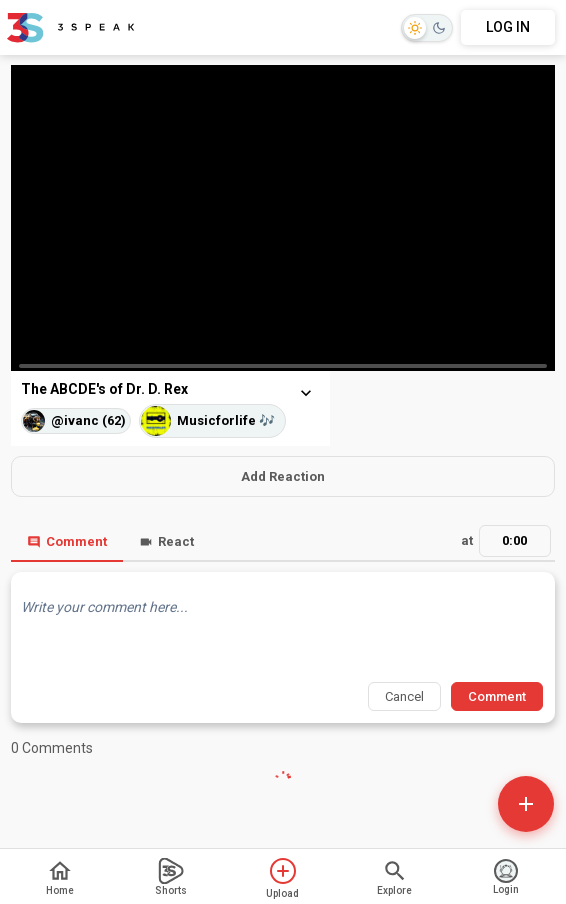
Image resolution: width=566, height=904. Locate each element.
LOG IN (508, 27)
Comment (67, 541)
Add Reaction (283, 476)
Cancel (404, 696)
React (166, 541)
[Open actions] (526, 804)
